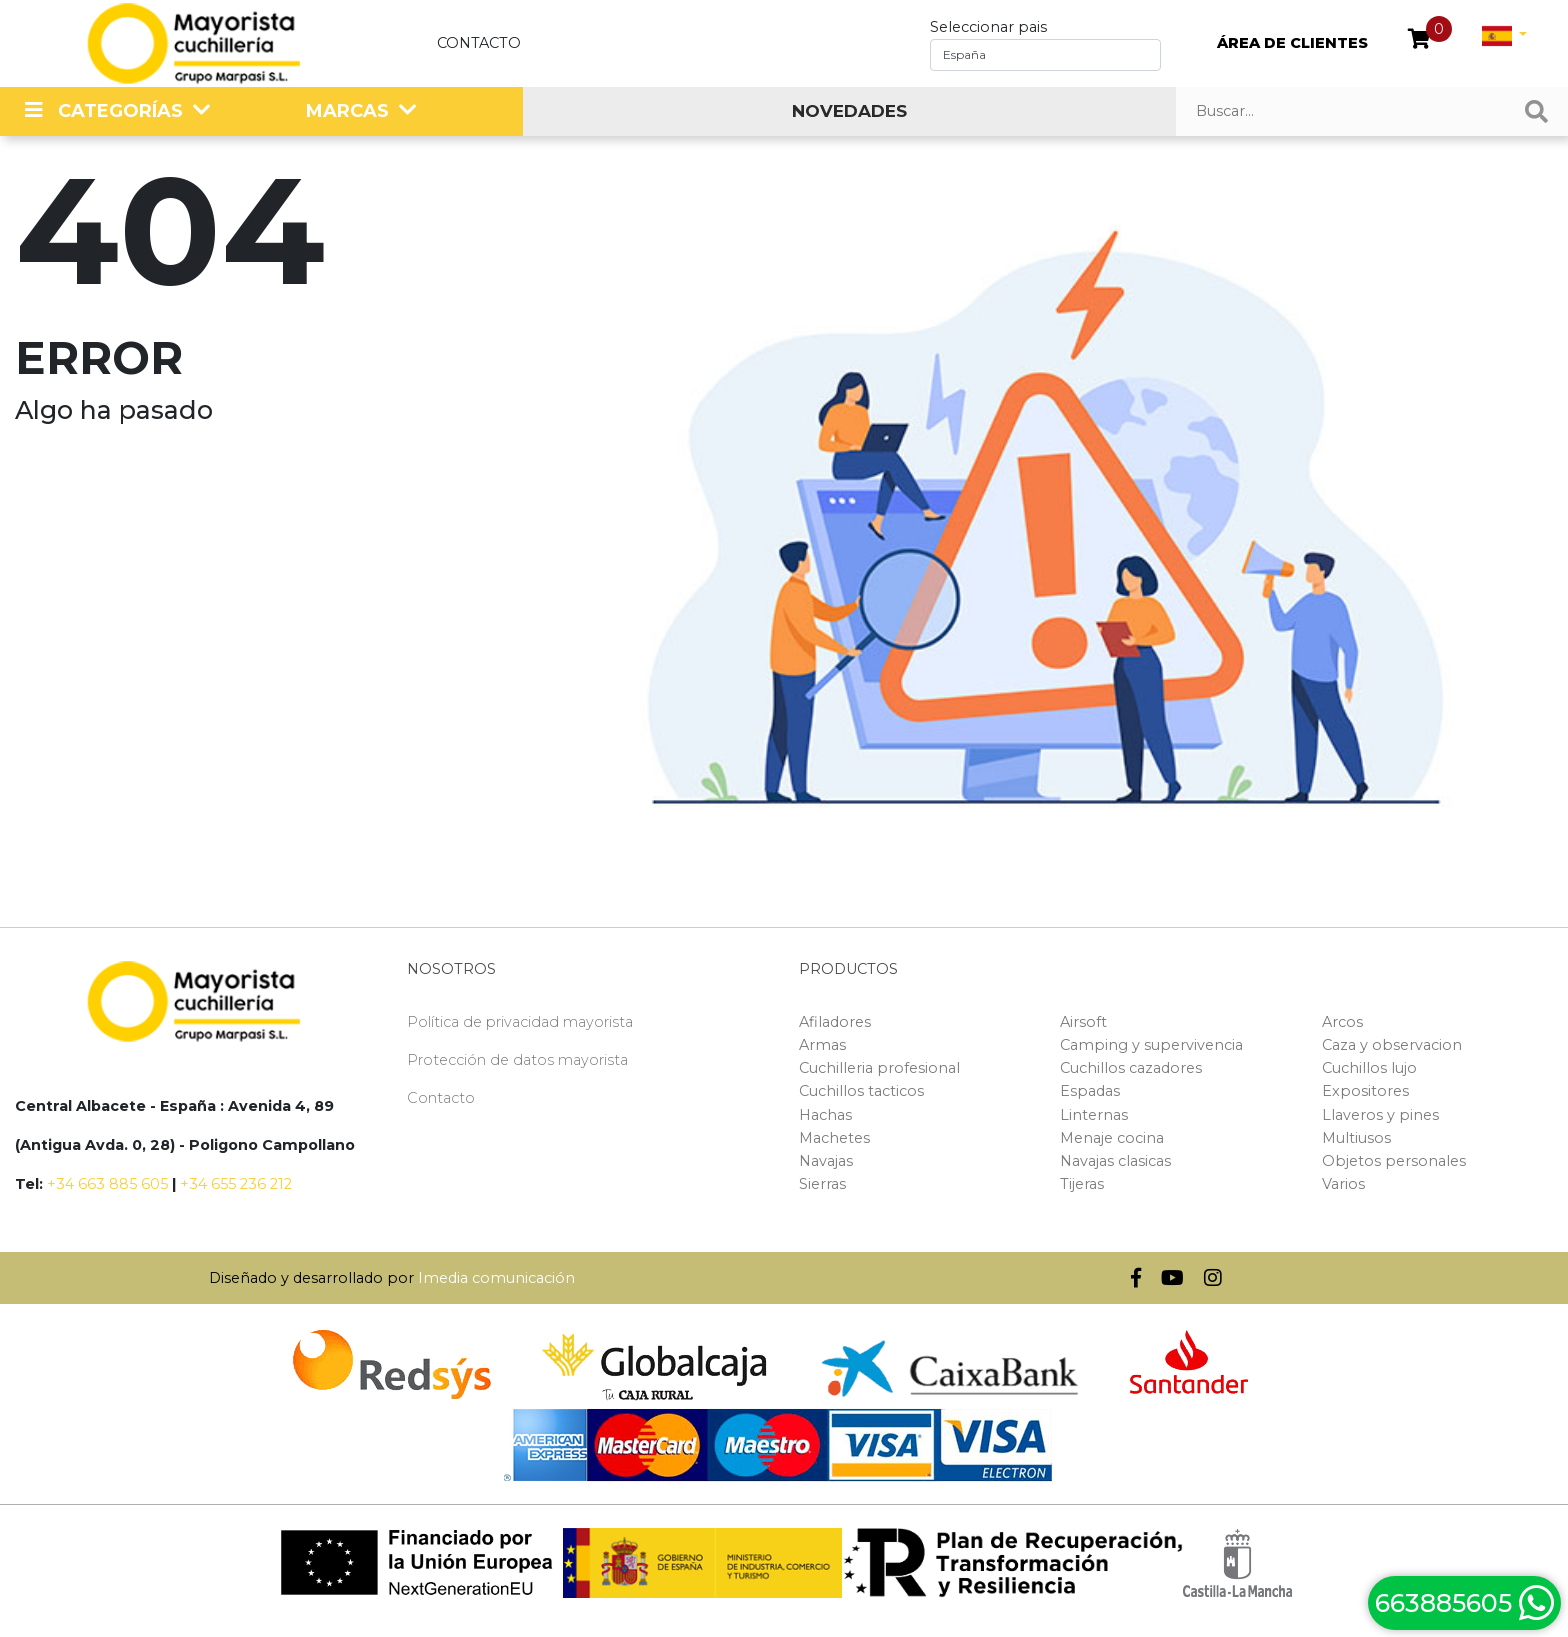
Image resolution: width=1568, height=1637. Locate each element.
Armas (822, 1045)
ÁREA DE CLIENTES (1292, 43)
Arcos (1342, 1022)
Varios (1343, 1184)
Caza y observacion (1392, 1045)
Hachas (825, 1115)
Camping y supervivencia (1151, 1045)
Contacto (479, 43)
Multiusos (1356, 1138)
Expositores (1365, 1091)
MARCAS (347, 111)
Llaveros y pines (1380, 1115)
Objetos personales (1394, 1161)
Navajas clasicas (1115, 1161)
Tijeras (1082, 1184)
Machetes (834, 1138)
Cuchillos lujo (1369, 1068)
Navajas (826, 1161)
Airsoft (1083, 1022)
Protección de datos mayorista (517, 1060)
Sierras (822, 1184)
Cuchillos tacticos (861, 1091)
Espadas (1090, 1091)
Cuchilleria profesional (879, 1068)
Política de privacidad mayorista (520, 1022)
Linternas (1094, 1115)
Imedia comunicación (496, 1278)
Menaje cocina (1112, 1138)
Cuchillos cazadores (1131, 1068)
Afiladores (835, 1022)
